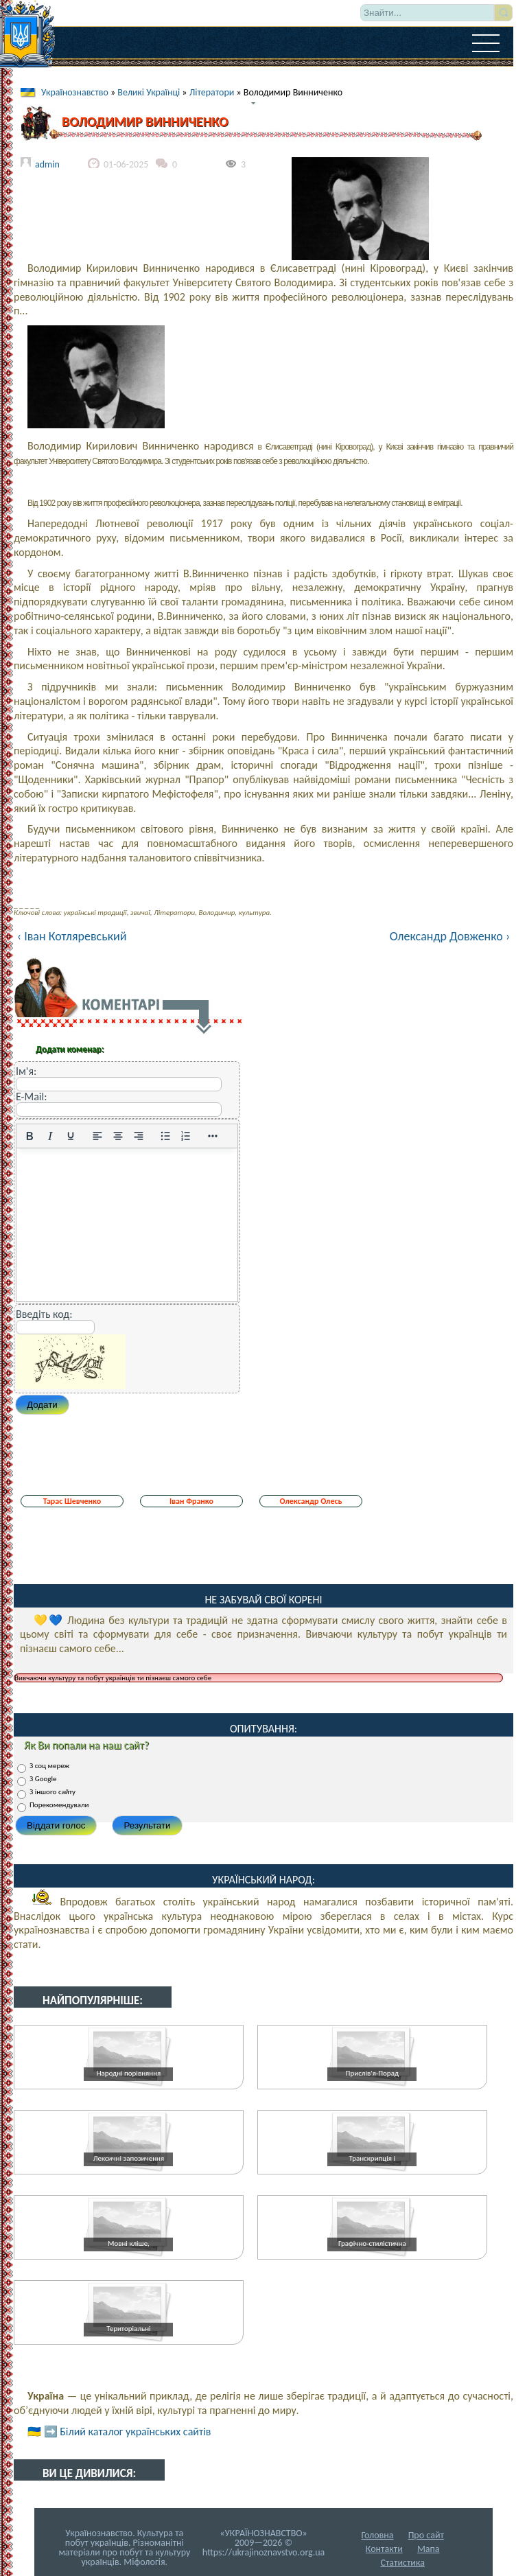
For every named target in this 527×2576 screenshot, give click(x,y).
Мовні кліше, (129, 2243)
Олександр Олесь (311, 1501)
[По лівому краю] (97, 1136)
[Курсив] (50, 1136)
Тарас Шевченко (72, 1501)
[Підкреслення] (70, 1136)
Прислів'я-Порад (372, 2073)
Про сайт (426, 2535)
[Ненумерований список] (165, 1136)
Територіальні (128, 2328)
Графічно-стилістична (372, 2243)
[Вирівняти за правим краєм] (138, 1136)
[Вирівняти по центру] (118, 1136)
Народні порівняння (129, 2073)
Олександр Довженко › (450, 936)
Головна (377, 2535)
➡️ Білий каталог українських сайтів (127, 2431)
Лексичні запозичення (128, 2158)
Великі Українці (148, 92)
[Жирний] (29, 1136)
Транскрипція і (372, 2158)
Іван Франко (191, 1501)
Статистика (402, 2562)
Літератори (212, 92)
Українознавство (74, 92)
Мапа (428, 2549)
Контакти (384, 2549)
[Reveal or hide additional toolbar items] (212, 1136)
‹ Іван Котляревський (71, 936)
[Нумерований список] (186, 1136)
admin (47, 164)
